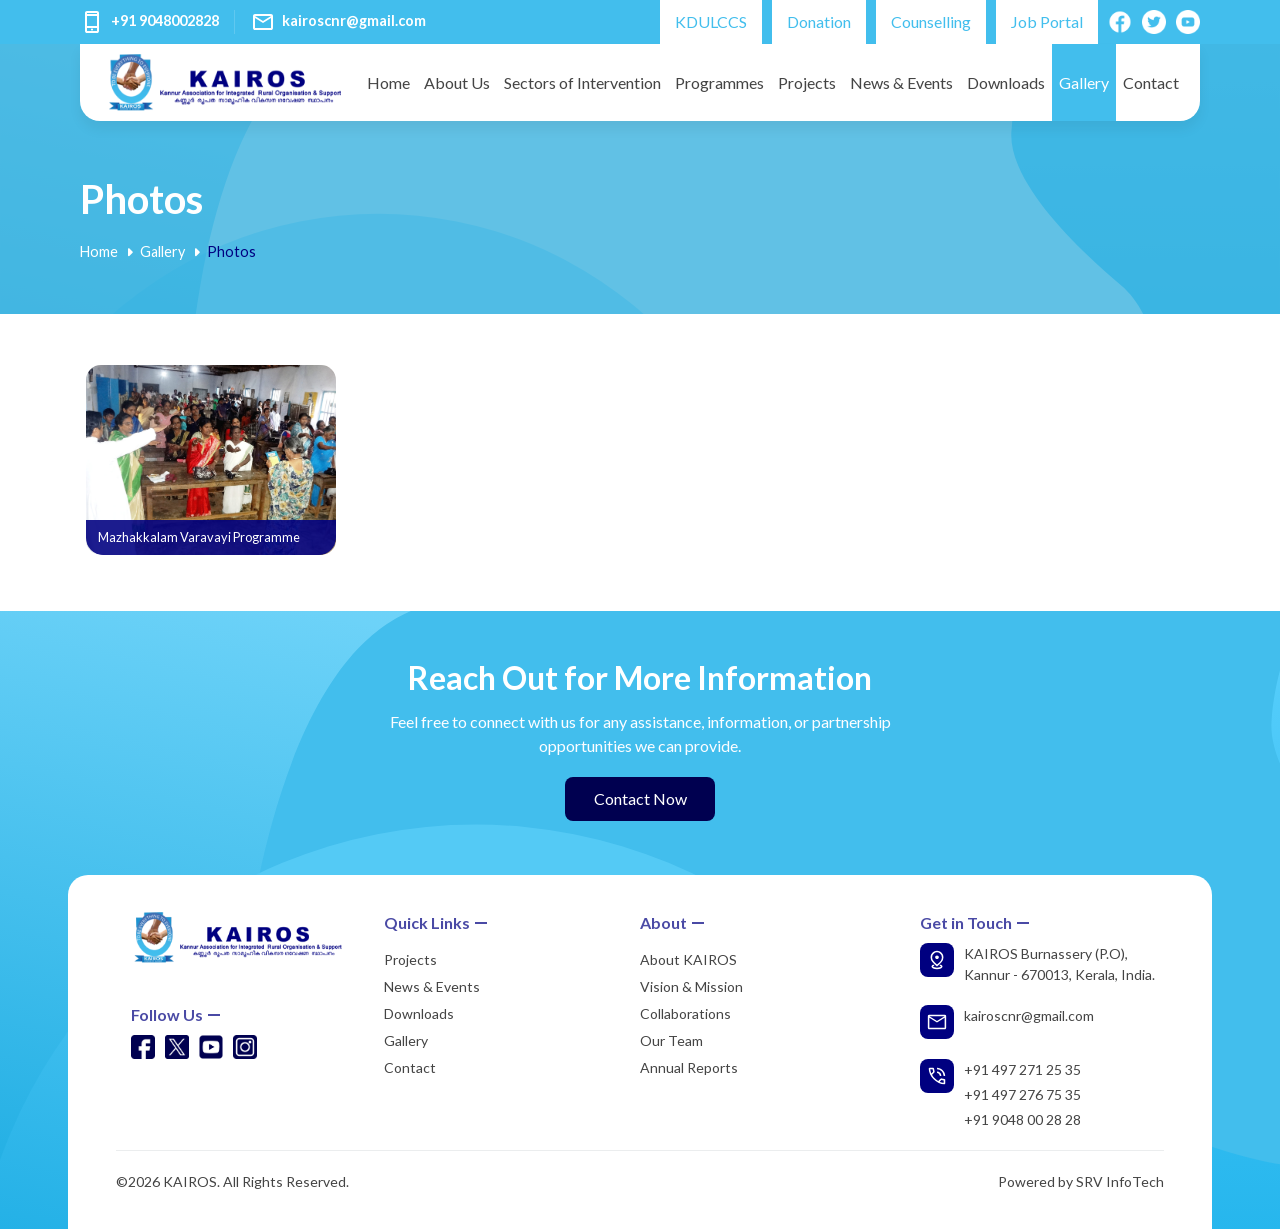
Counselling (931, 21)
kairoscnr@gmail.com (354, 20)
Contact (1151, 82)
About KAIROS (688, 959)
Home (388, 82)
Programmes (719, 82)
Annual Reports (689, 1067)
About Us (457, 82)
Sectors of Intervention (582, 82)
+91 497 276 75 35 (1022, 1094)
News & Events (901, 82)
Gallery (1084, 82)
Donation (819, 21)
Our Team (671, 1040)
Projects (807, 82)
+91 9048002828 (165, 20)
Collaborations (685, 1013)
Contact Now (640, 798)
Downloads (1006, 82)
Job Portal (1047, 21)
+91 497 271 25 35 (1022, 1069)
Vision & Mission (691, 986)
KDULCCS (711, 21)
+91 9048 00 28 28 (1022, 1119)
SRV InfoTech (1120, 1181)
